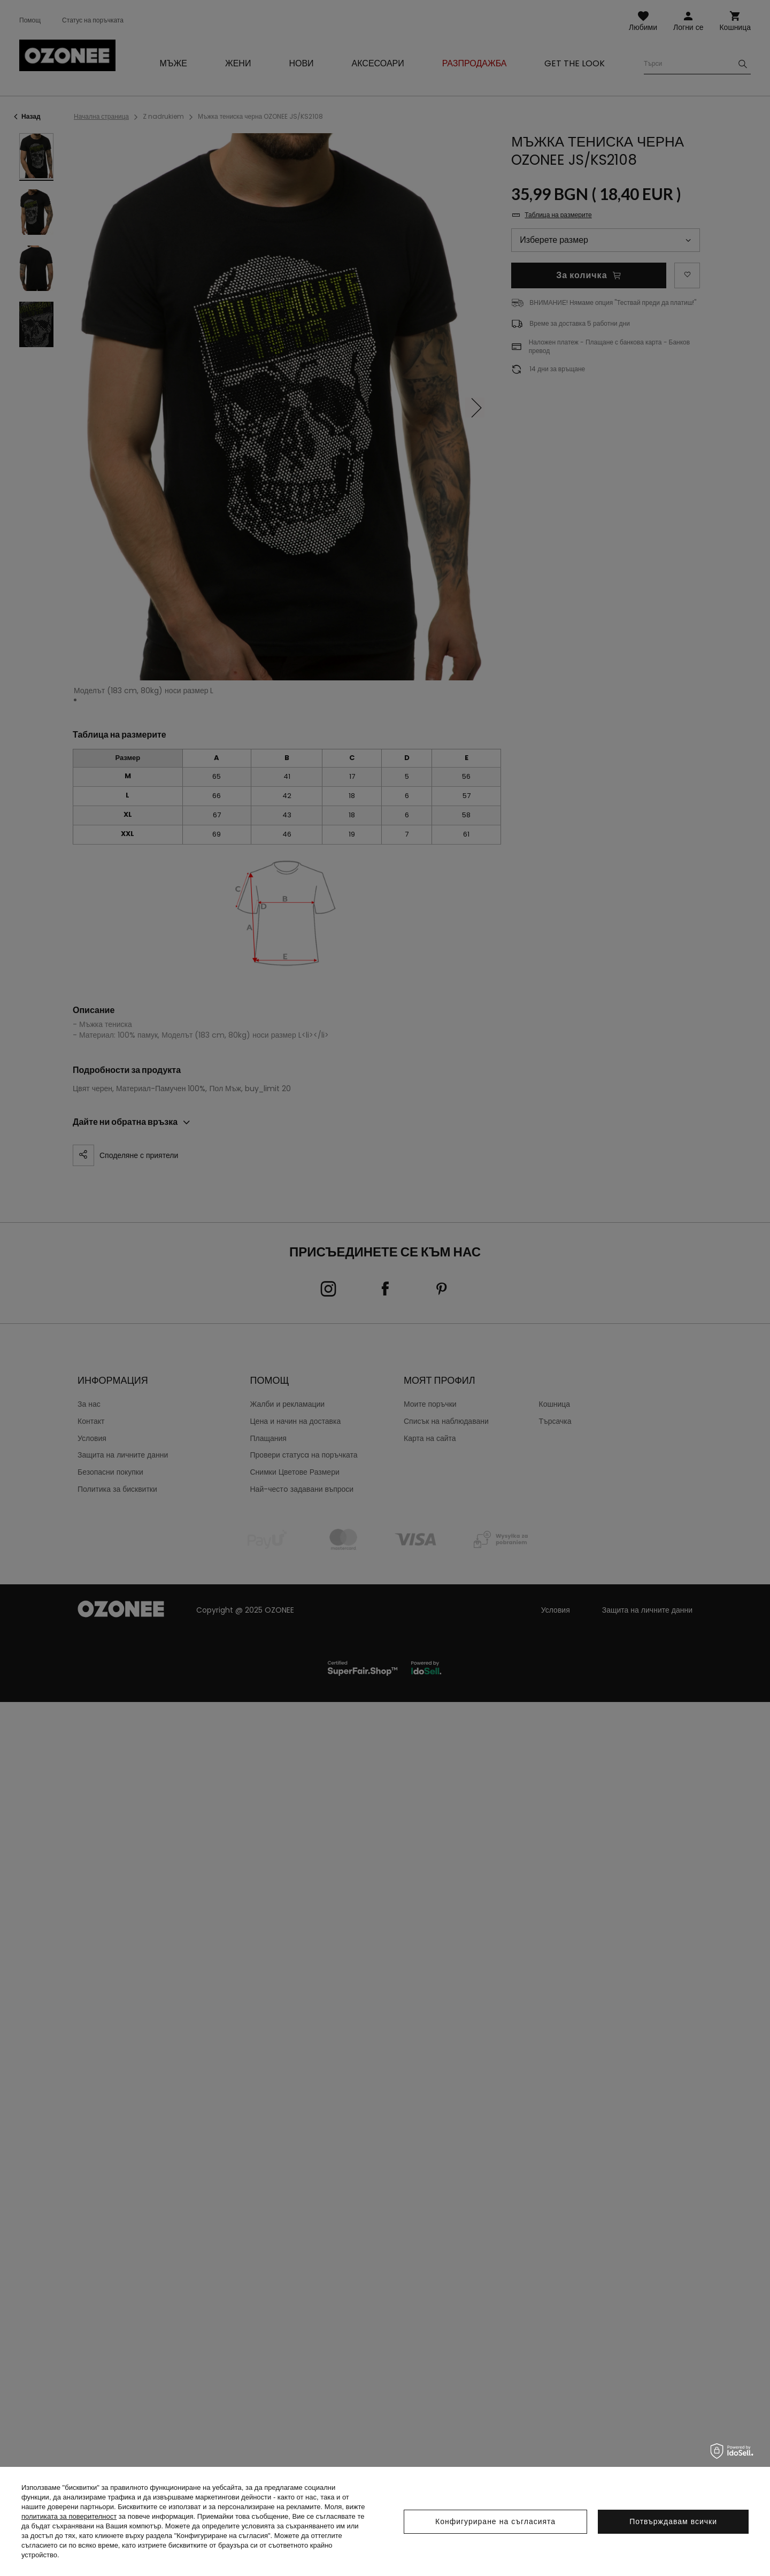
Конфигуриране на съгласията (495, 2521)
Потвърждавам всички (673, 2521)
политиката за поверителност (69, 2516)
